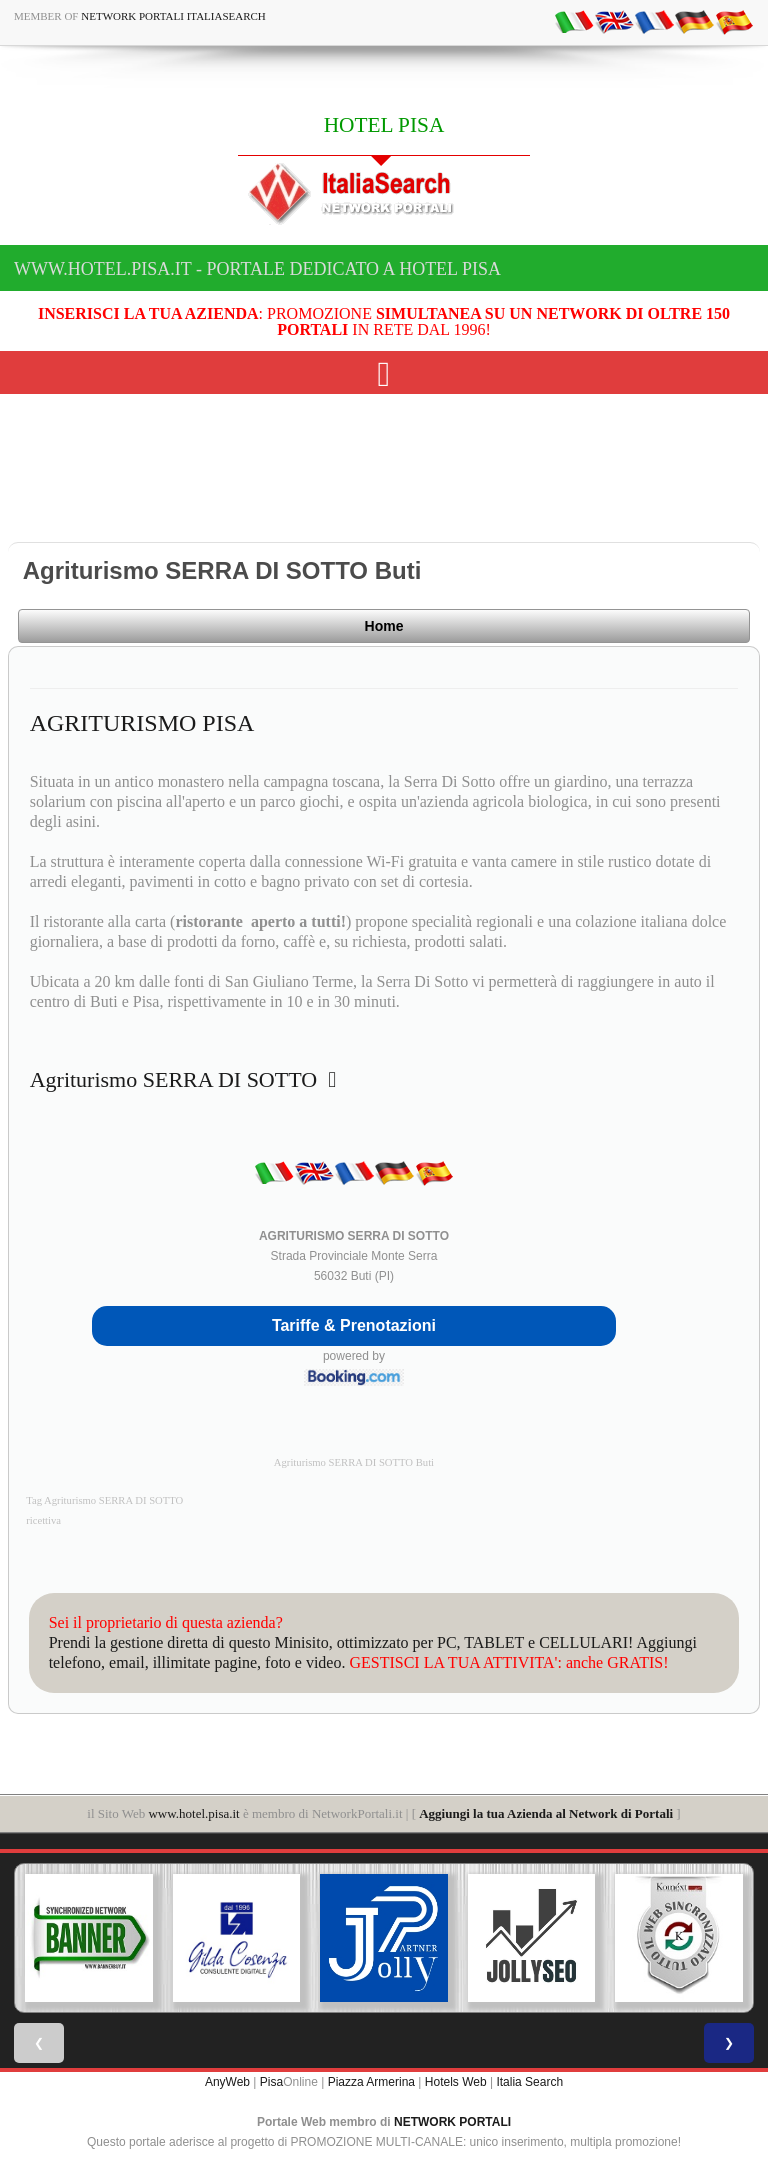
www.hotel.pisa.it (193, 1813)
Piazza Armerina (371, 2082)
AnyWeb (227, 2082)
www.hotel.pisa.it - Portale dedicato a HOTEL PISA (257, 269)
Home (384, 626)
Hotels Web (456, 2082)
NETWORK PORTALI (452, 2122)
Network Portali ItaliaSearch (173, 16)
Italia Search (529, 2082)
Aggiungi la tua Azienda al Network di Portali (546, 1813)
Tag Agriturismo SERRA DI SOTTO (104, 1500)
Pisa (271, 2082)
